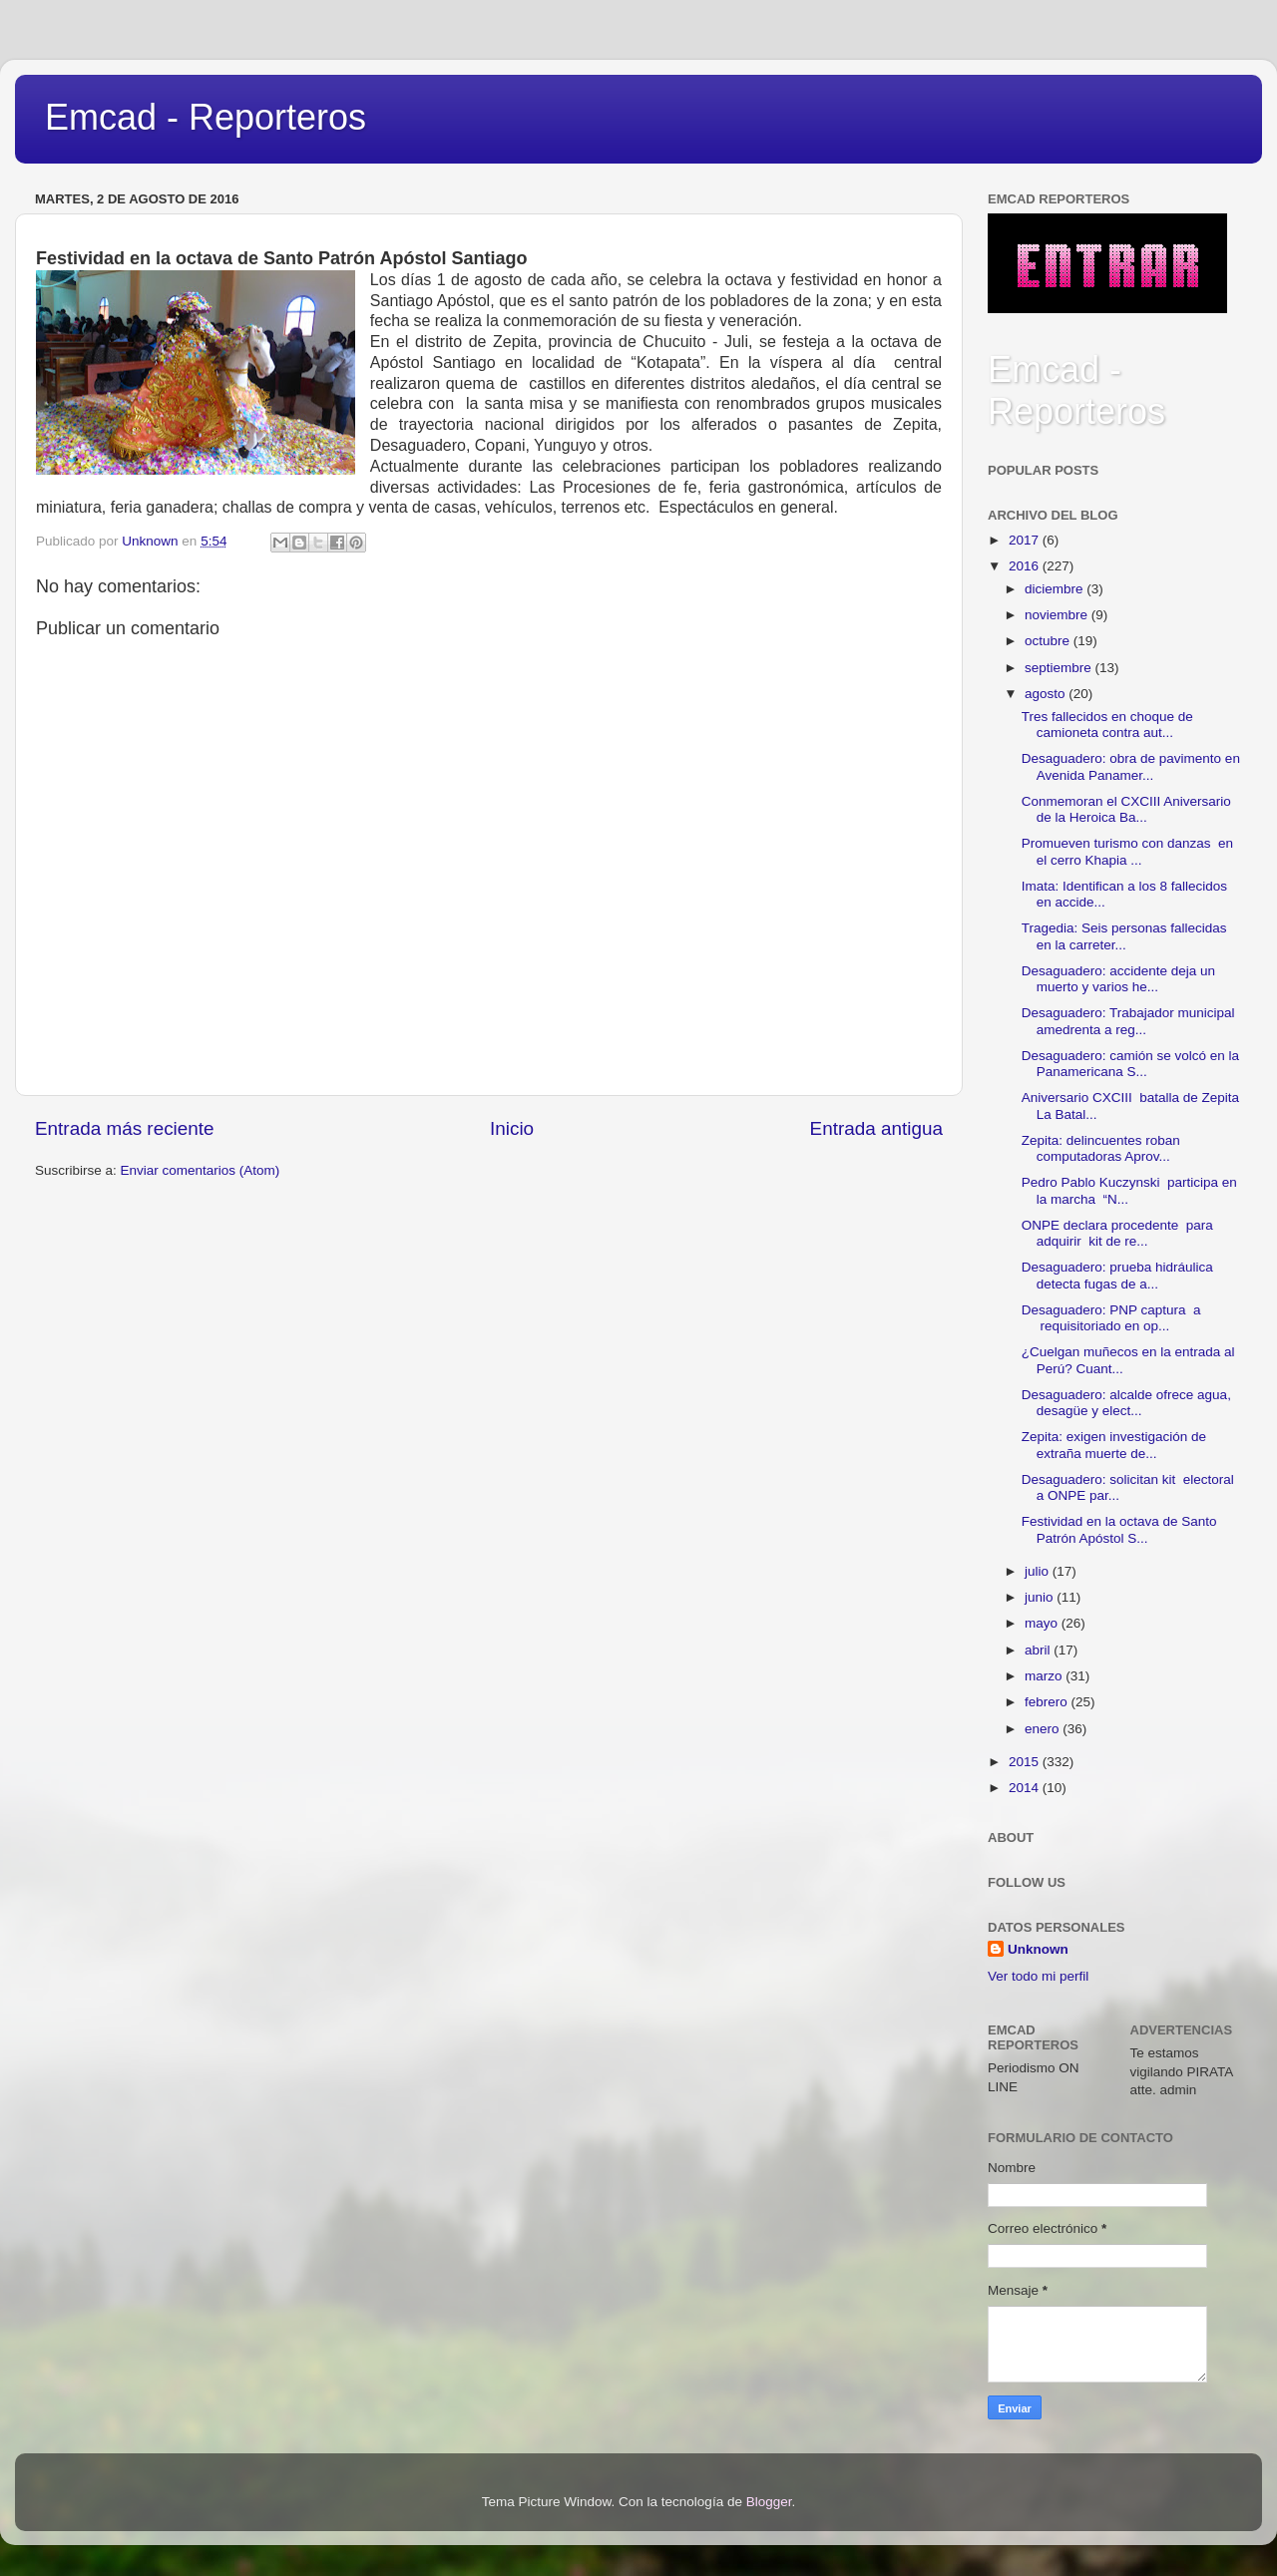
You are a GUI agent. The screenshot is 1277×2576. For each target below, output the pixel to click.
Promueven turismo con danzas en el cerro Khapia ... (1127, 851)
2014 (1026, 1787)
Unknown (1038, 1949)
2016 (1026, 565)
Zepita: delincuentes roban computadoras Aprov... (1101, 1148)
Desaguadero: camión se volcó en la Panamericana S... (1130, 1063)
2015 (1026, 1761)
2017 (1026, 540)
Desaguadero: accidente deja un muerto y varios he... (1118, 978)
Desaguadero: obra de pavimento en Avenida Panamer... (1131, 766)
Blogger (769, 2501)
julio (1039, 1571)
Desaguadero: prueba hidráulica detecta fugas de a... (1117, 1275)
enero (1044, 1728)
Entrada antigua (876, 1128)
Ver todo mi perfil (1038, 1976)
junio (1041, 1597)
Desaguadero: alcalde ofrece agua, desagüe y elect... (1126, 1402)
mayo (1043, 1623)
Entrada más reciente (124, 1128)
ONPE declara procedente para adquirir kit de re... (1117, 1233)
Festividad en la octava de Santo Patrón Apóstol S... (1119, 1529)
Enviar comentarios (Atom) (200, 1170)
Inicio (512, 1128)
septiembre (1060, 667)
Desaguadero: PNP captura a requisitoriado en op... (1111, 1317)
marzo (1045, 1675)
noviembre (1058, 614)
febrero (1048, 1701)
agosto (1046, 693)
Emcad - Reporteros (205, 117)
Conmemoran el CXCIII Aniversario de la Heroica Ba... (1126, 809)
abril (1039, 1650)
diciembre (1055, 588)
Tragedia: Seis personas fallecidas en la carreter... (1124, 935)
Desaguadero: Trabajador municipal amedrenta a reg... (1128, 1020)
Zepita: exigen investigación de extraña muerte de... (1114, 1444)
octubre (1049, 640)
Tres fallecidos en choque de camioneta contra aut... (1107, 724)
